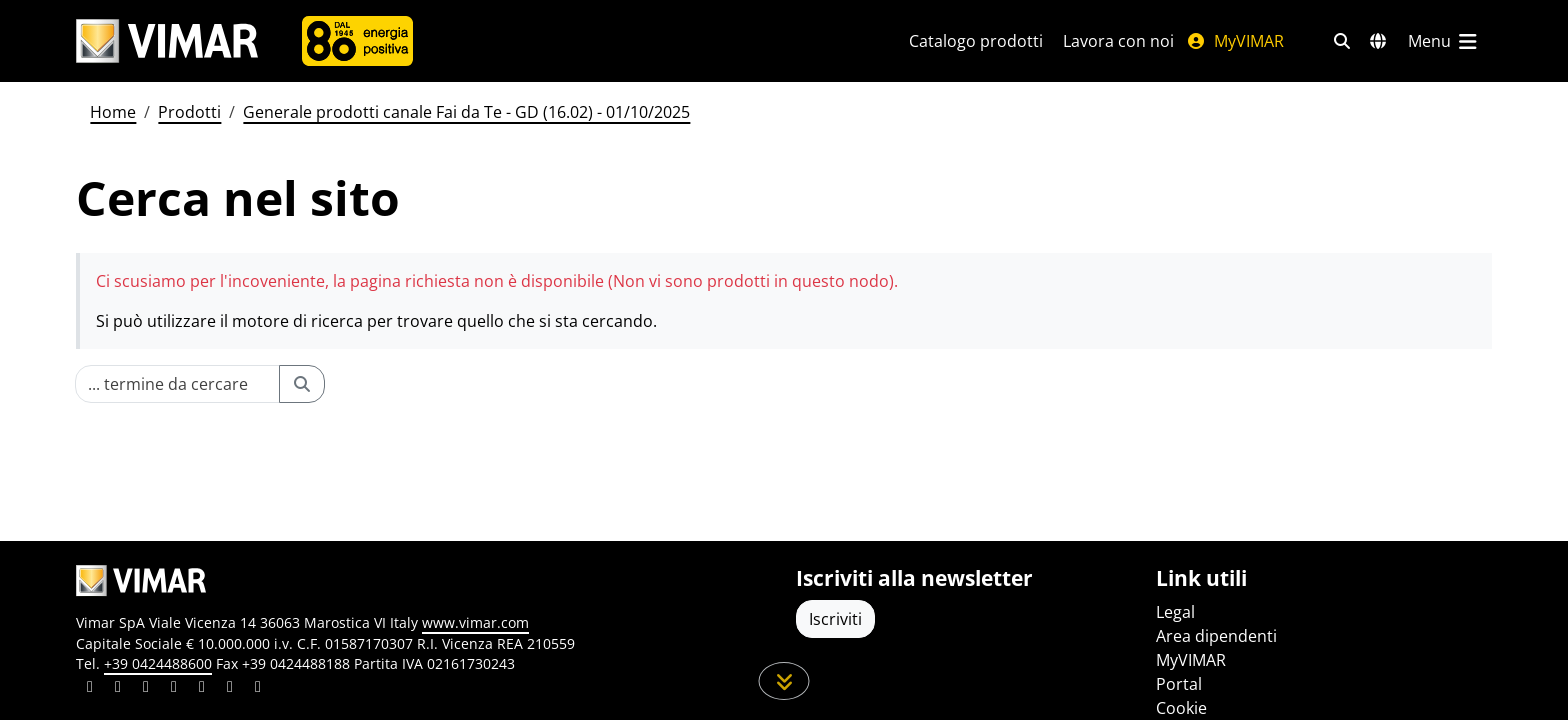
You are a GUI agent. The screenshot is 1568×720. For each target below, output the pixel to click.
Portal (1179, 684)
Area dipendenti (1216, 636)
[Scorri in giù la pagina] (784, 681)
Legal (1175, 612)
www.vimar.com (475, 622)
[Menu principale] (1444, 41)
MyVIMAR (1235, 41)
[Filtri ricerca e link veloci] (1342, 41)
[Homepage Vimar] (167, 41)
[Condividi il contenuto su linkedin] (90, 689)
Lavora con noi (1118, 41)
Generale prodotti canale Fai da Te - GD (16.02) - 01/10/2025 (466, 112)
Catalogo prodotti (976, 41)
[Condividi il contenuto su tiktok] (258, 689)
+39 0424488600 (158, 663)
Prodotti (189, 112)
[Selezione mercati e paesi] (1378, 41)
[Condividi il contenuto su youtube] (202, 689)
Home (113, 112)
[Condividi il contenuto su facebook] (118, 689)
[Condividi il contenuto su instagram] (174, 689)
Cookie (1181, 708)
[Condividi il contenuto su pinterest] (146, 689)
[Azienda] (357, 41)
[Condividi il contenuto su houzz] (230, 689)
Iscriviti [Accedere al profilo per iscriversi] (835, 619)
